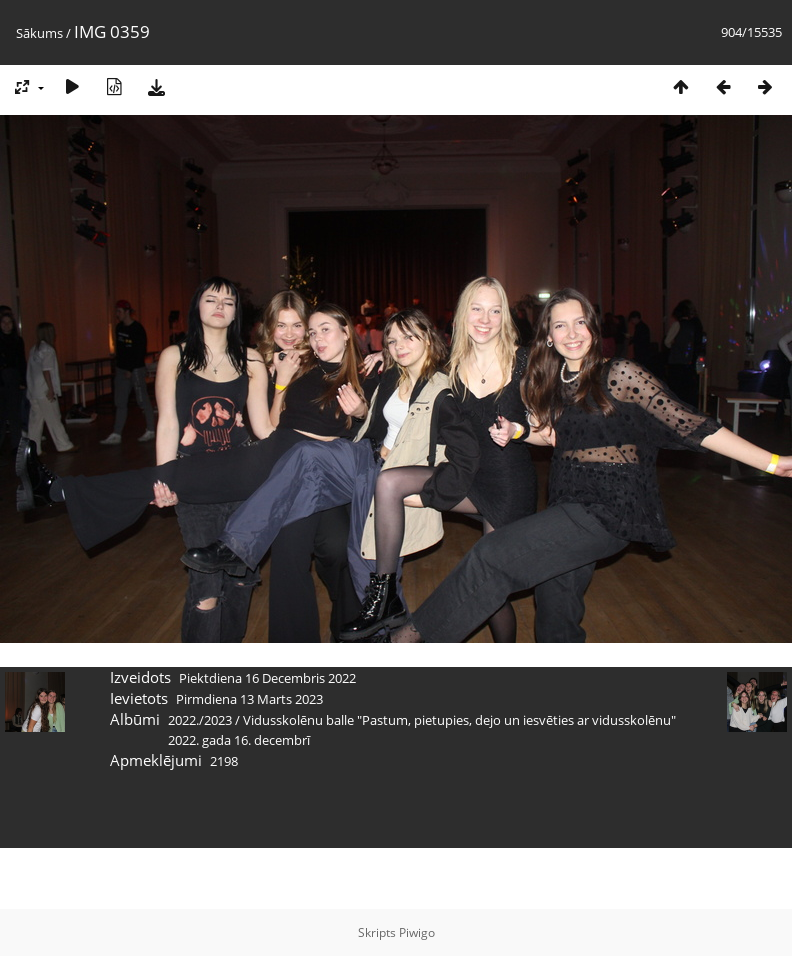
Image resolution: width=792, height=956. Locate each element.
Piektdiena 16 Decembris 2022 (267, 678)
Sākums (39, 33)
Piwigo (417, 932)
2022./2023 (200, 720)
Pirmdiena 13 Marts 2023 (249, 699)
